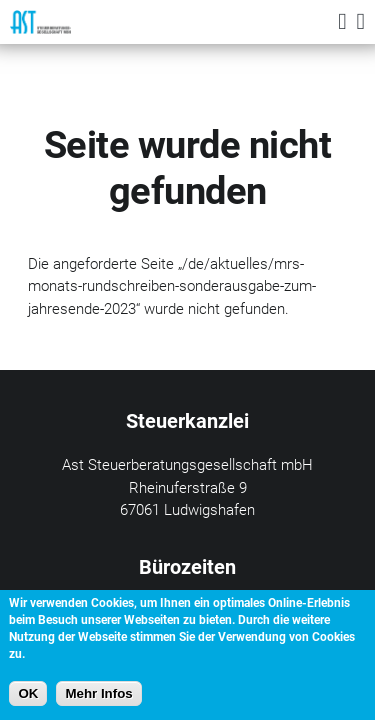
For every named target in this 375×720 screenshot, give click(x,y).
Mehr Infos (98, 694)
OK (28, 694)
